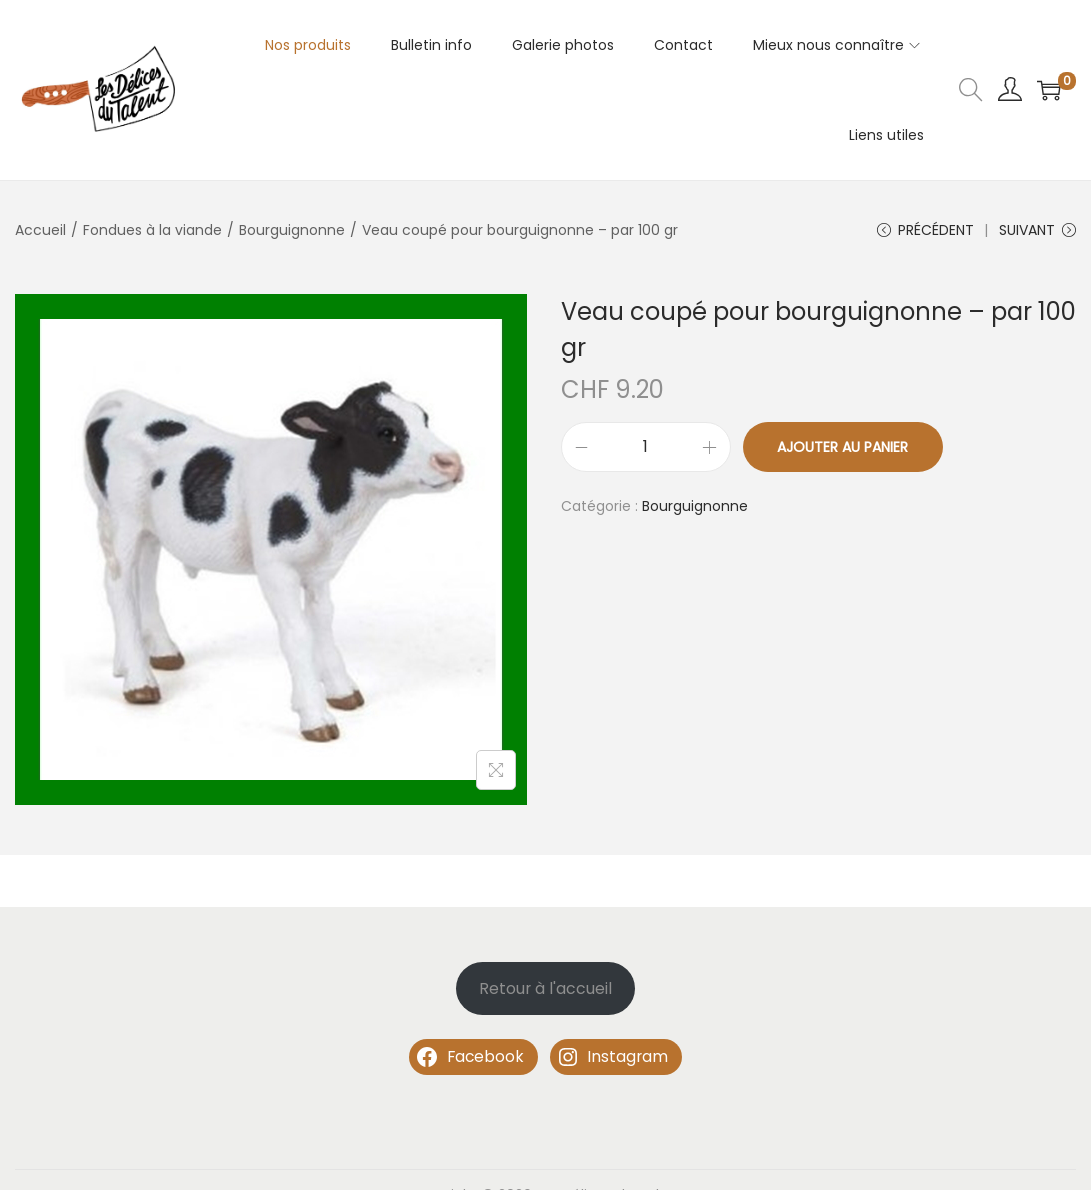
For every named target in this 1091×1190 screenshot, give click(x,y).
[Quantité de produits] (646, 447)
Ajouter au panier (842, 447)
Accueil (40, 230)
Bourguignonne (292, 230)
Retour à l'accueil (545, 988)
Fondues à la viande (152, 230)
